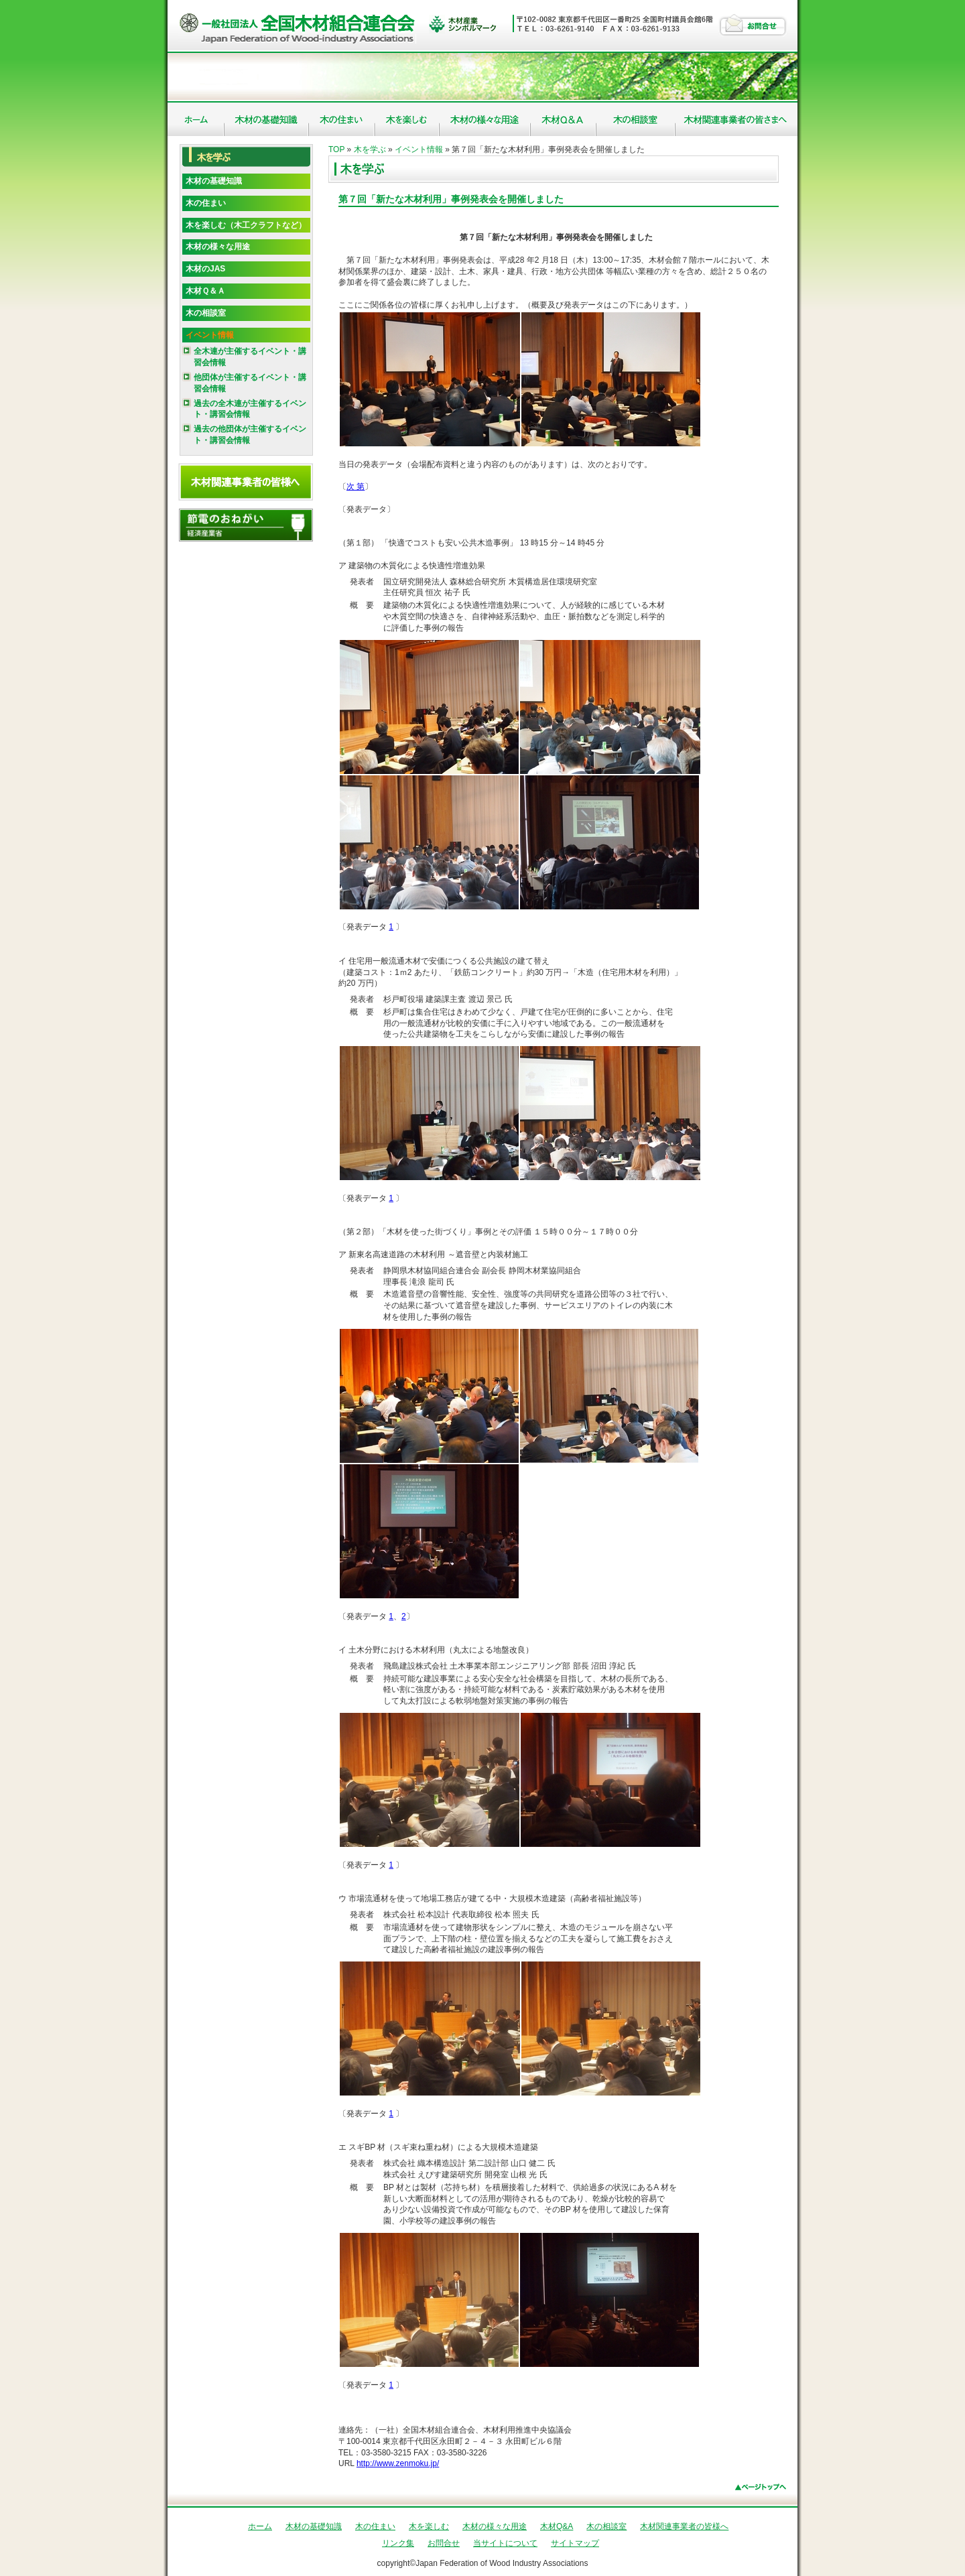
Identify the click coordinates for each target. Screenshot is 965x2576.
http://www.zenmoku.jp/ (398, 2463)
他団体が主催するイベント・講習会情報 (250, 383)
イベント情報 (210, 335)
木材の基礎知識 (266, 119)
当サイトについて (505, 2543)
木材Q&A (563, 119)
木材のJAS (205, 268)
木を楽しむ (407, 119)
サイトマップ (575, 2543)
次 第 (355, 486)
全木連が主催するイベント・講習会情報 (250, 356)
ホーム (196, 119)
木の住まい (342, 119)
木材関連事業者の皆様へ (736, 119)
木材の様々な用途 (485, 119)
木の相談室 (636, 119)
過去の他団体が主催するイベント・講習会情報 (250, 434)
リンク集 (398, 2543)
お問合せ (752, 24)
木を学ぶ (370, 149)
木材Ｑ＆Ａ (205, 291)
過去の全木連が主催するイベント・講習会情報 (250, 409)
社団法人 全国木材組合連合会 (300, 27)
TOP (336, 149)
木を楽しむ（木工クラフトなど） (246, 225)
